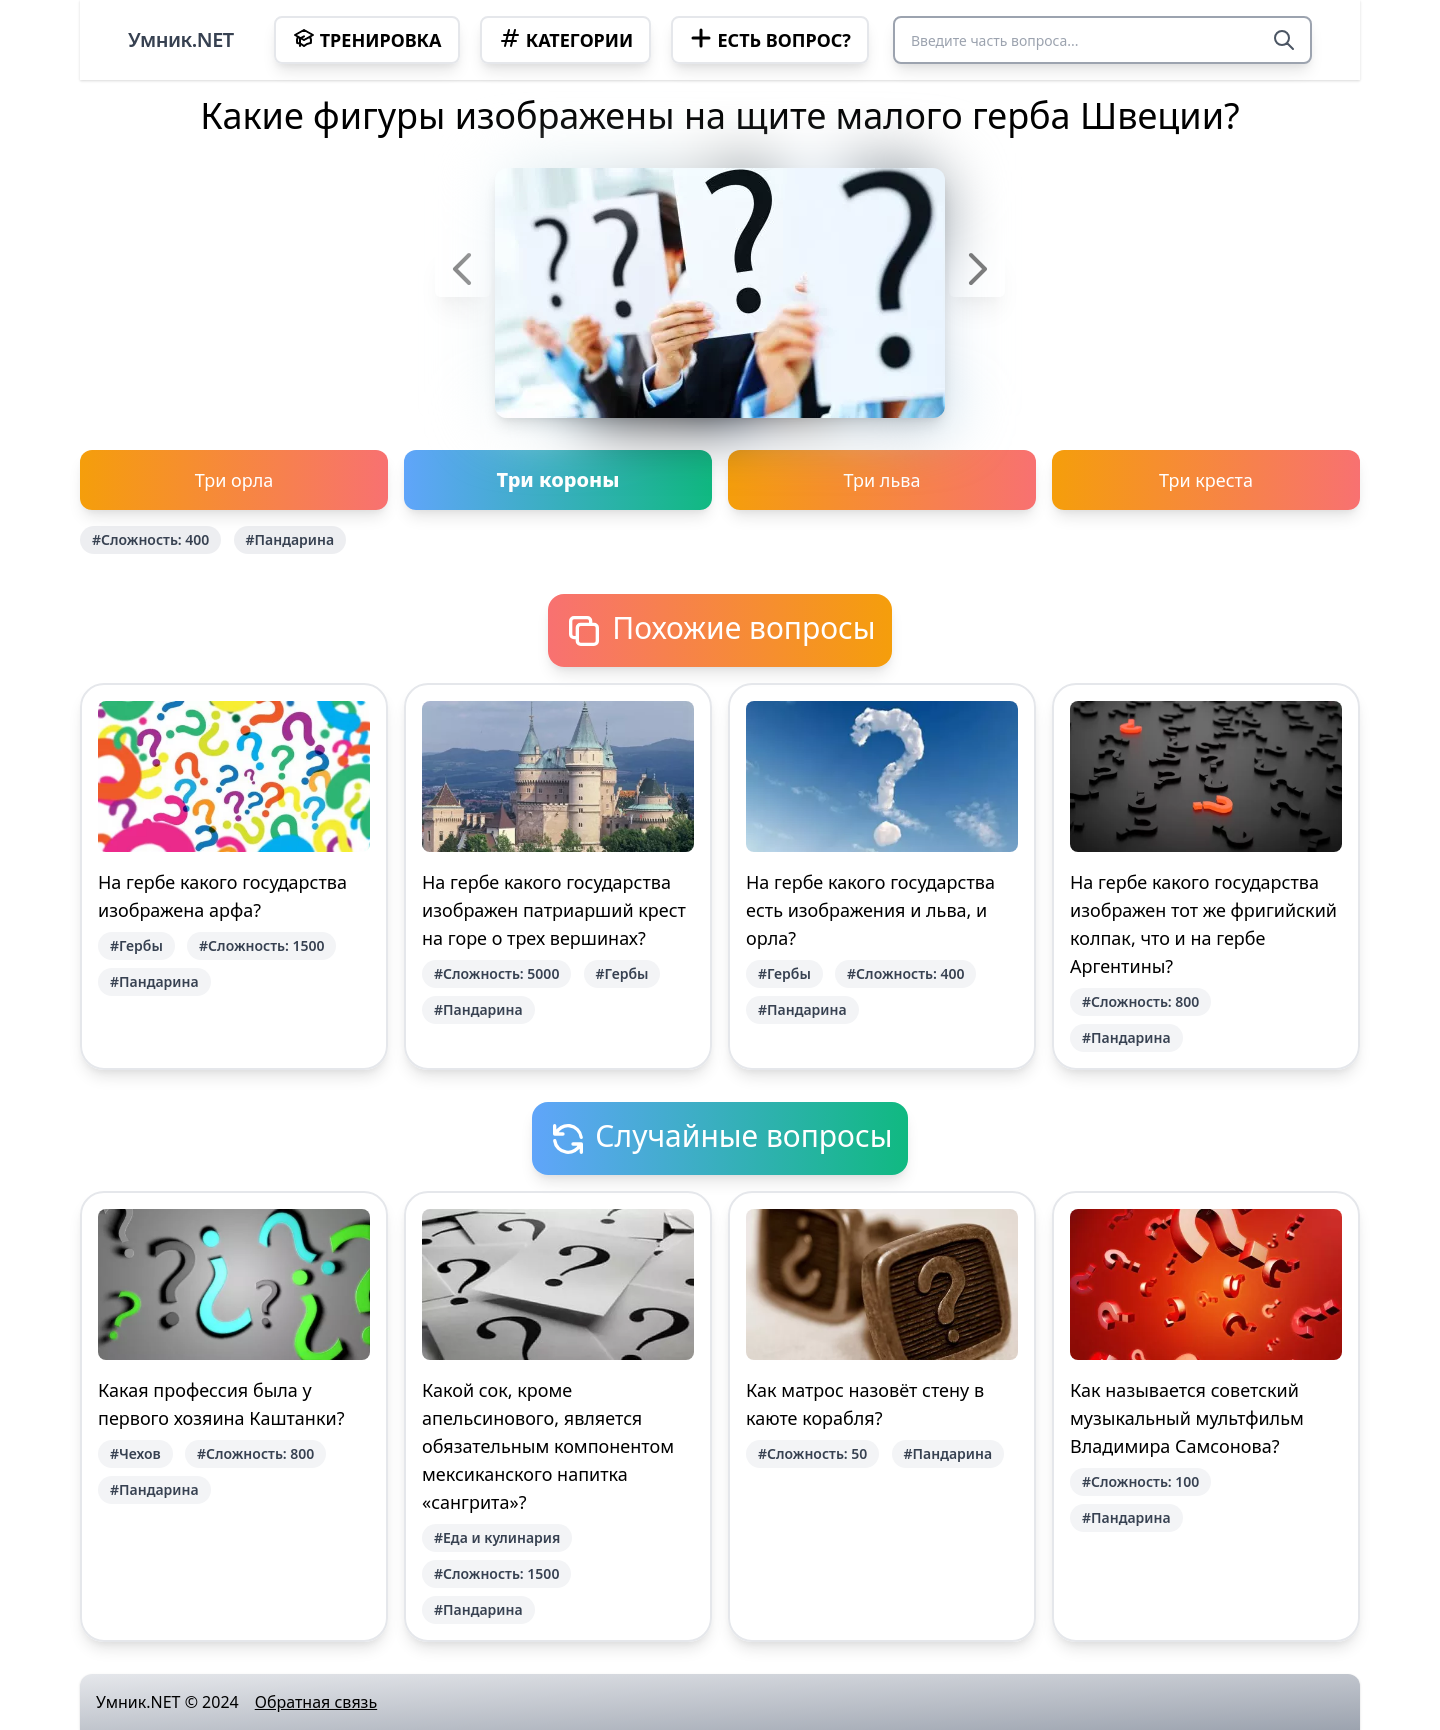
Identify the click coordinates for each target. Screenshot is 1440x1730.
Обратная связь (316, 1702)
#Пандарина (290, 539)
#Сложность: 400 (150, 539)
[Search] (1284, 40)
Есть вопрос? (769, 39)
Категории (566, 39)
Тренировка (367, 39)
